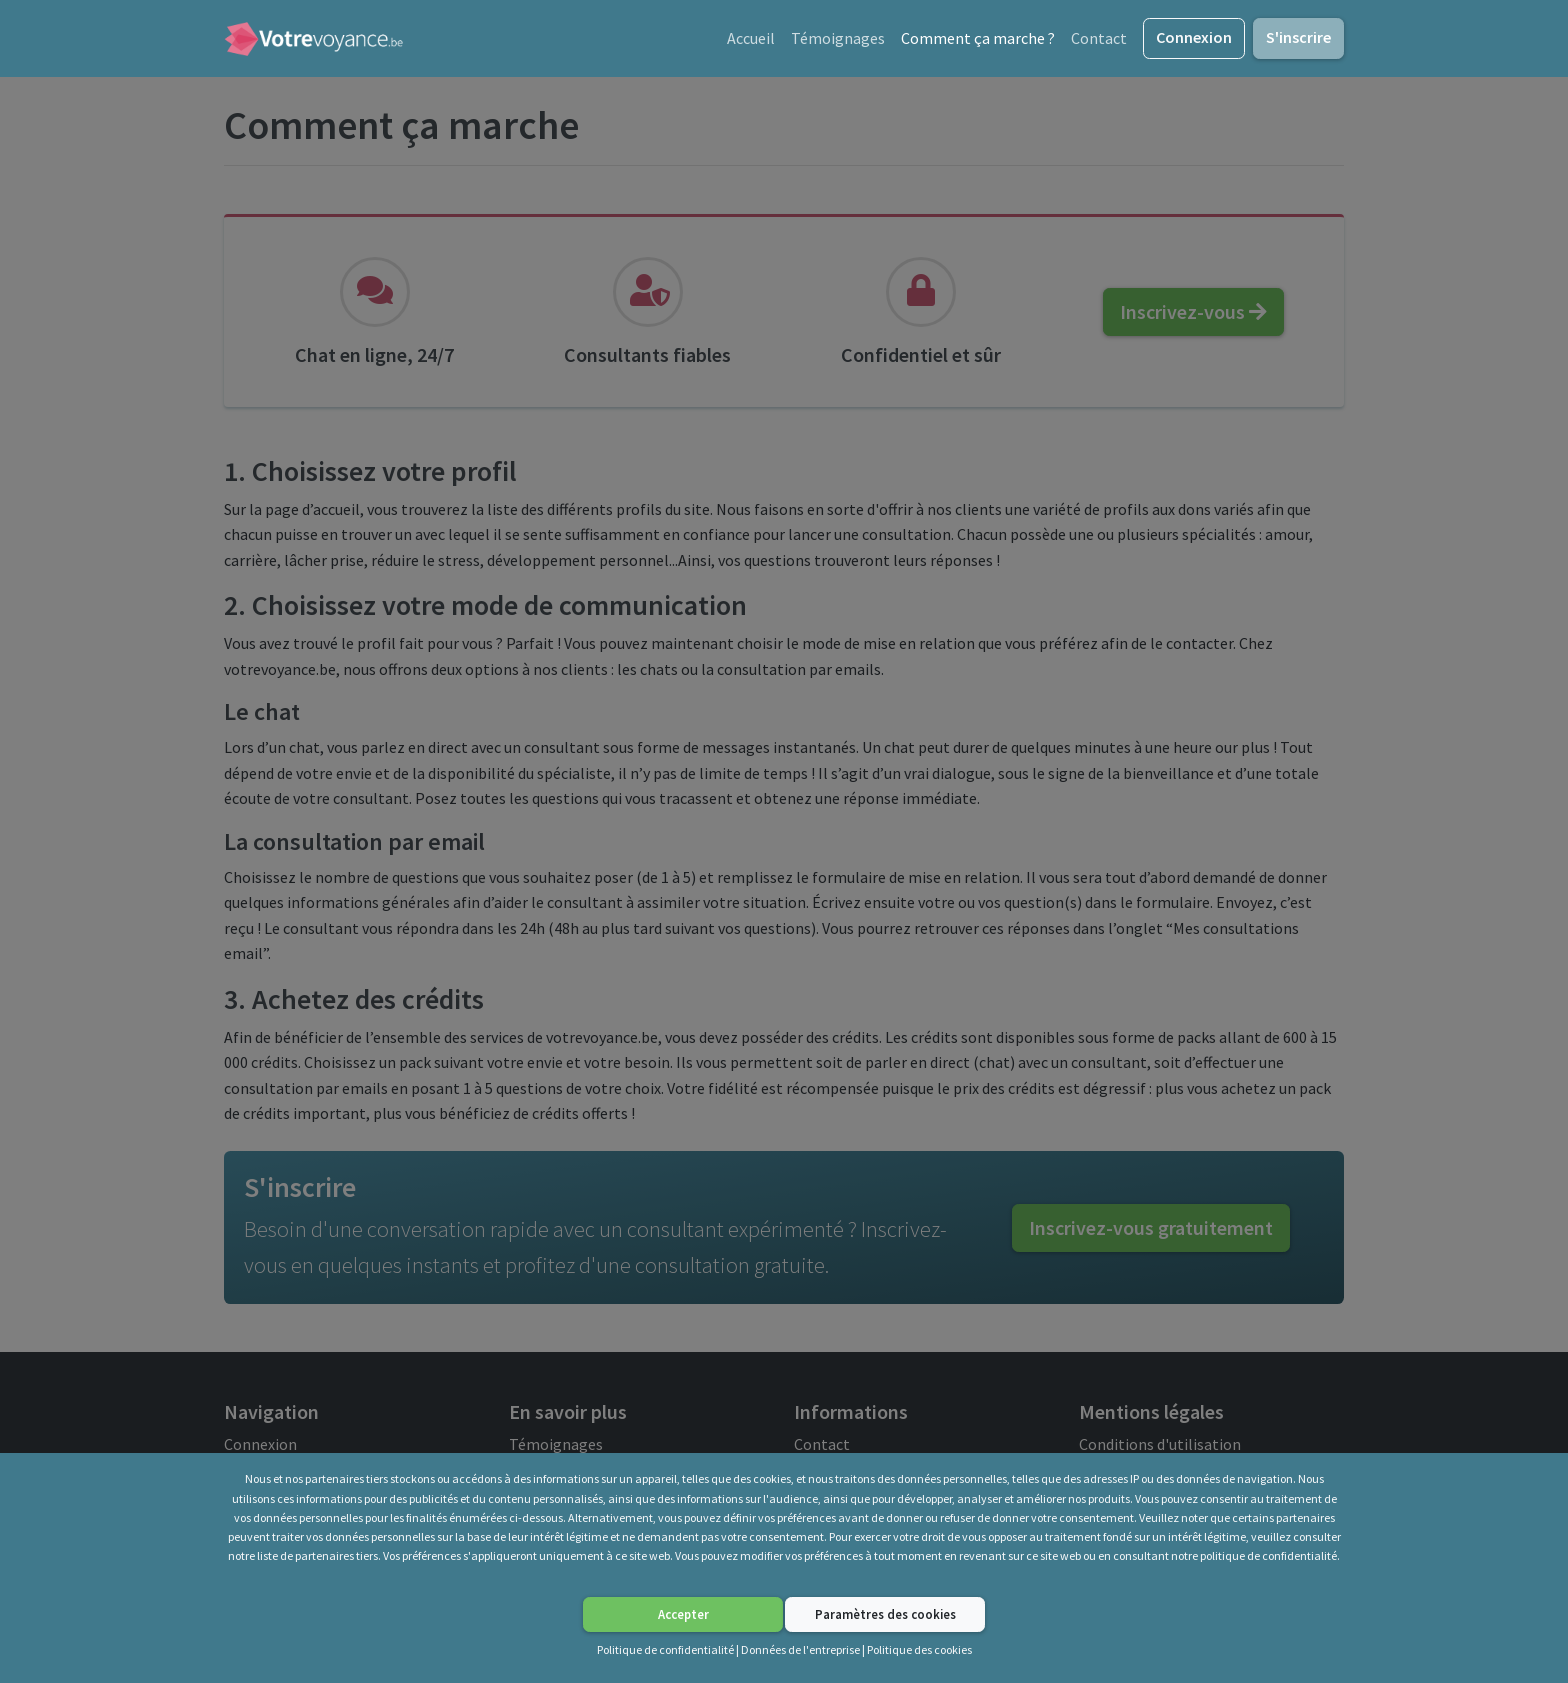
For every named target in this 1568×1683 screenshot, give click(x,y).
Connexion (1194, 37)
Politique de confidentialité (665, 1649)
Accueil (751, 38)
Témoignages (838, 38)
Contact (1099, 38)
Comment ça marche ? (978, 38)
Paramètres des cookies (885, 1614)
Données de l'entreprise (800, 1649)
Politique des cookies (919, 1649)
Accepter (683, 1614)
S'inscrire (1298, 37)
